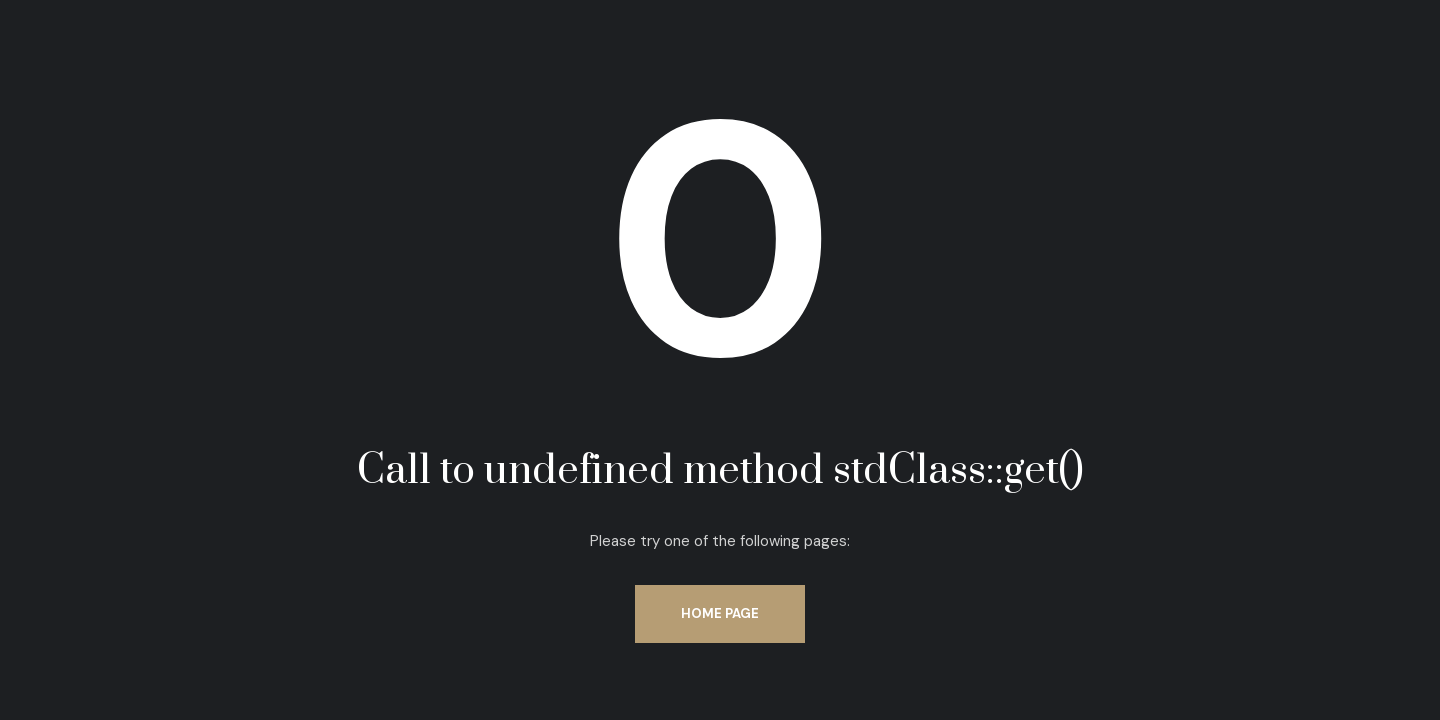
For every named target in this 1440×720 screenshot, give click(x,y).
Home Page (720, 613)
